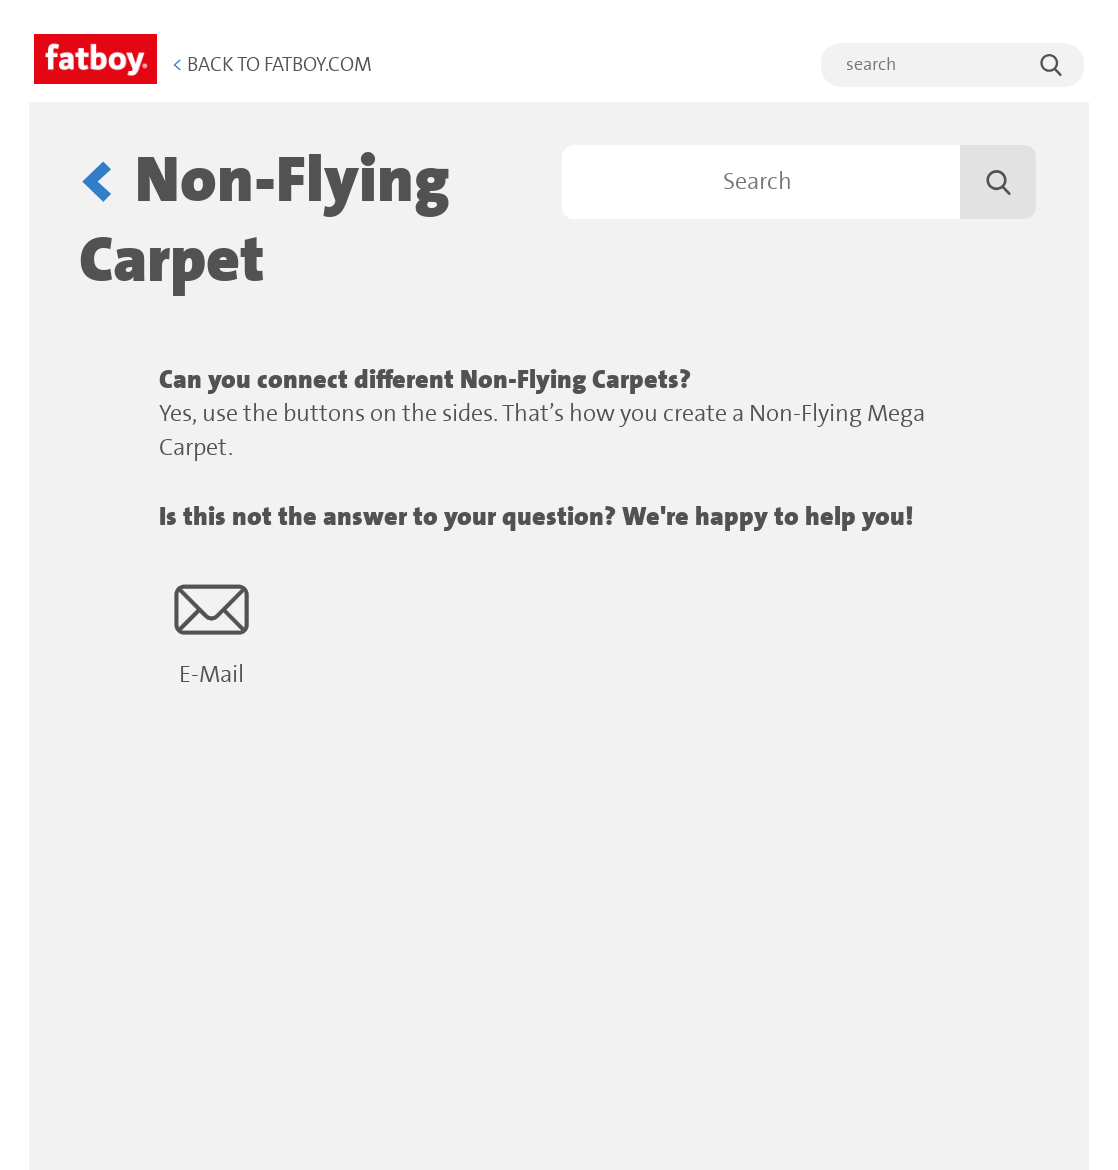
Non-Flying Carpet (264, 221)
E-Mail (211, 630)
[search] (952, 65)
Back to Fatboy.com (272, 65)
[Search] (799, 182)
